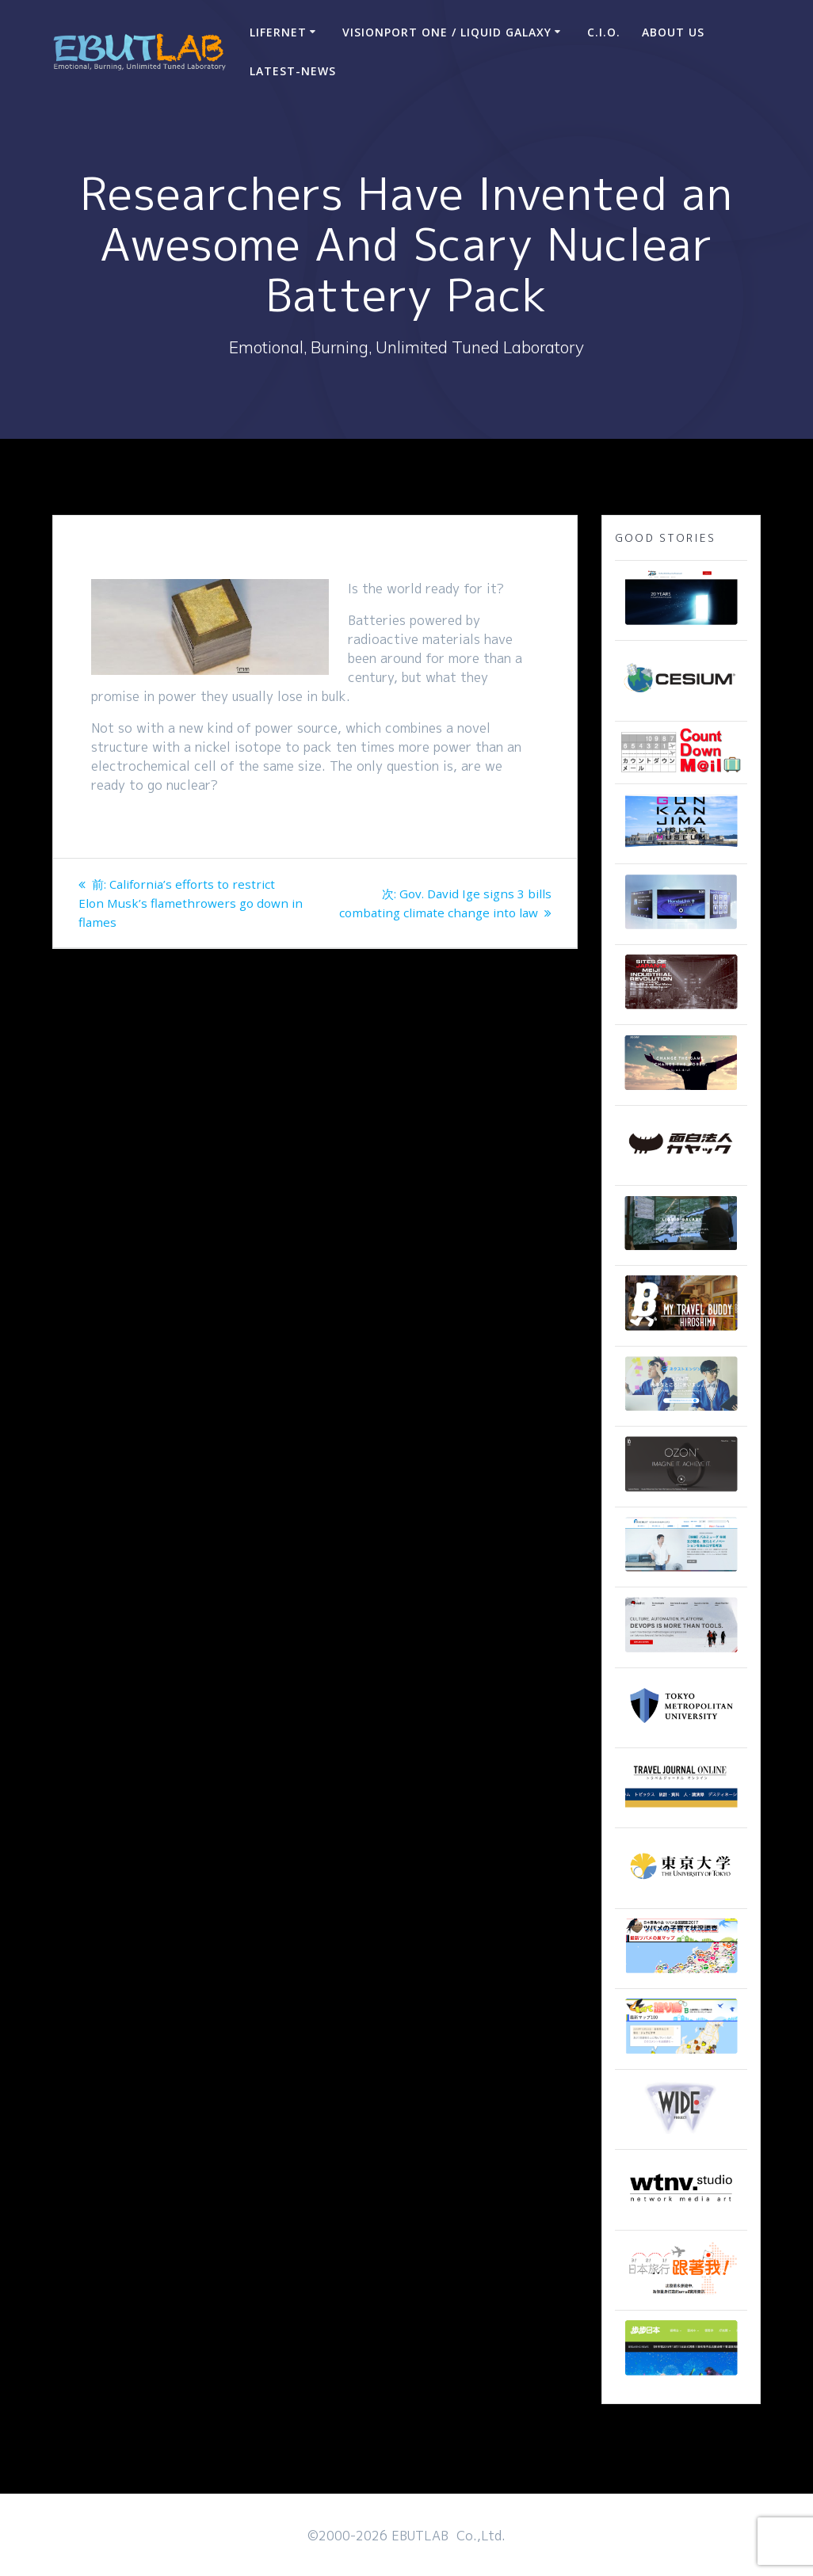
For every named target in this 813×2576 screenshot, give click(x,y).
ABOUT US (673, 32)
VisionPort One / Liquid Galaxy (447, 32)
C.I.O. (603, 32)
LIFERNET (278, 32)
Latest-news (293, 70)
